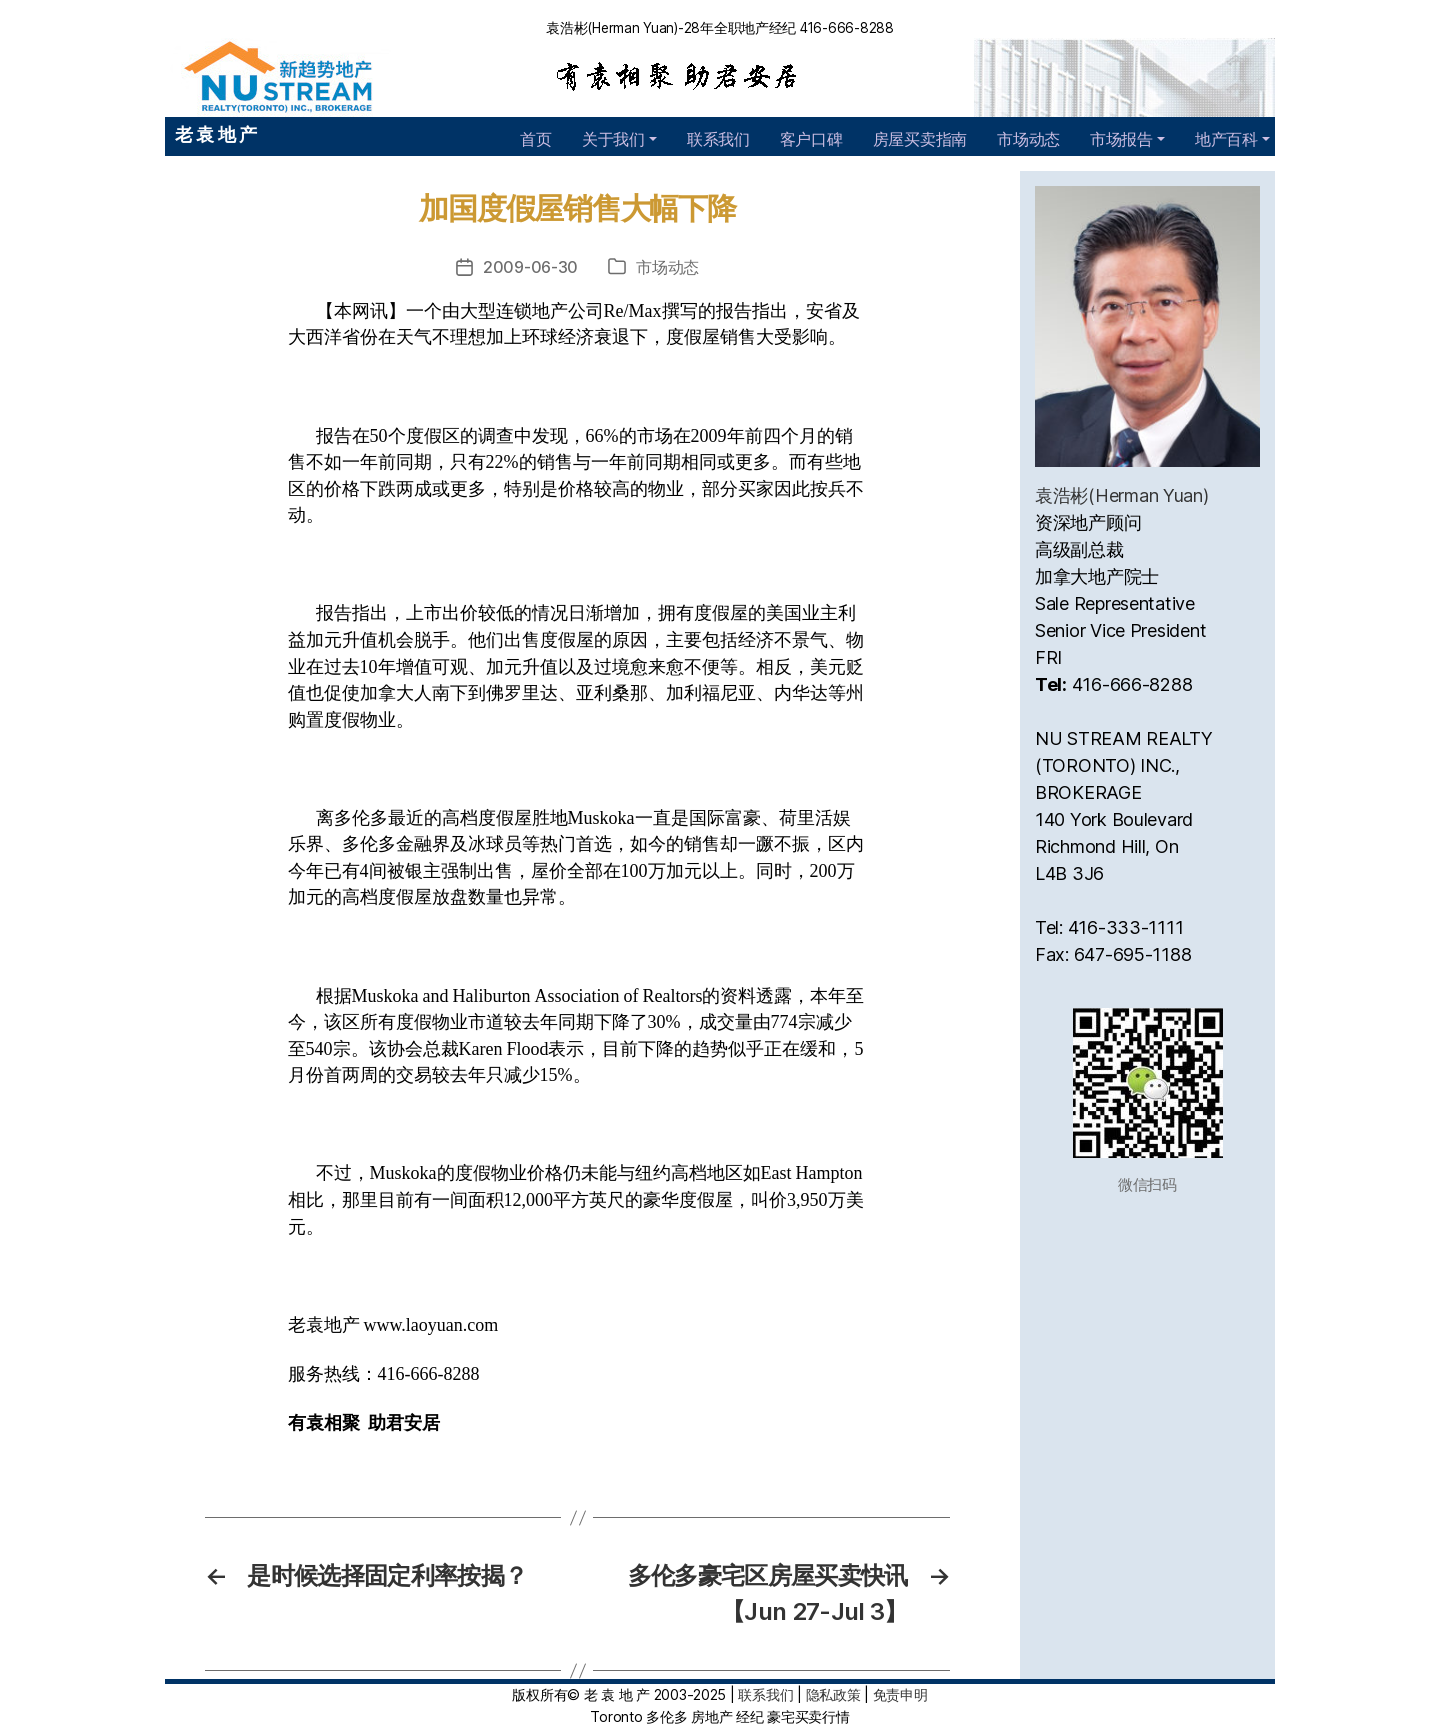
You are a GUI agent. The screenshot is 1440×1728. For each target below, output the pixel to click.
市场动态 (1028, 139)
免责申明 (900, 1694)
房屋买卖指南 (920, 139)
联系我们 (718, 139)
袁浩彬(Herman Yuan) (1122, 495)
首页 (535, 139)
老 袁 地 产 (216, 134)
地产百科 (1226, 139)
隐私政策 (833, 1694)
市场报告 (1121, 139)
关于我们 (613, 139)
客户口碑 (811, 139)
